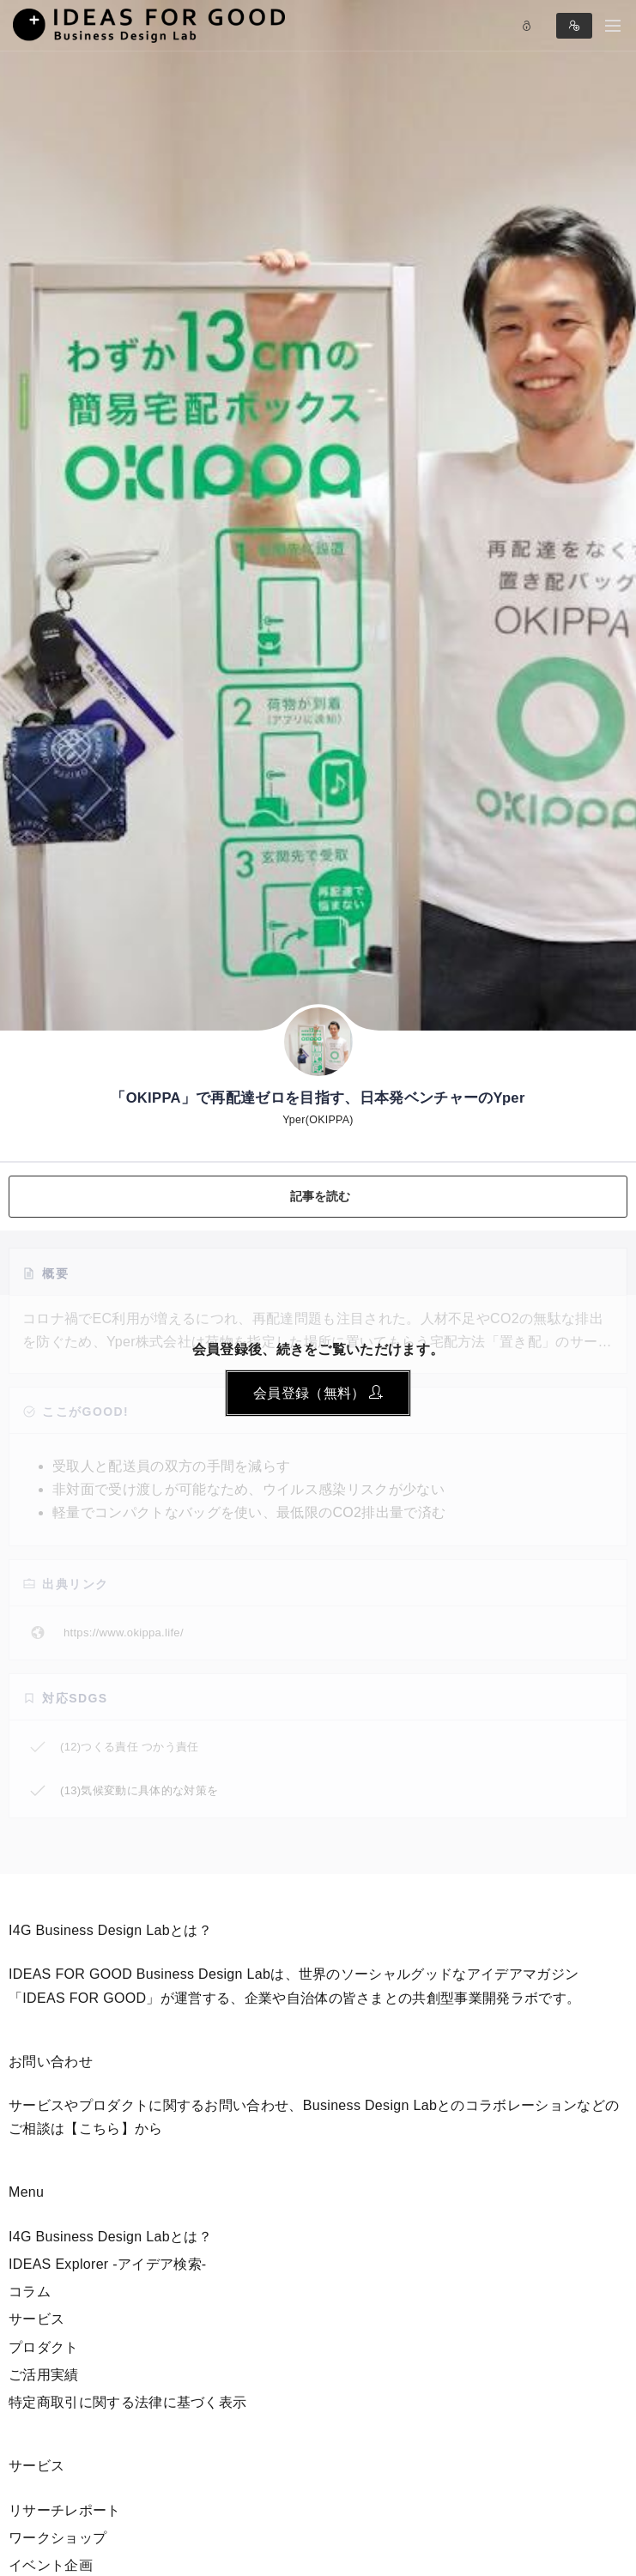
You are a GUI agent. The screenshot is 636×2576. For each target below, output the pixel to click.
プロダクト (44, 2347)
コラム (30, 2291)
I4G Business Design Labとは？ (110, 2236)
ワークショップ (57, 2538)
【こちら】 (99, 2128)
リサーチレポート (65, 2510)
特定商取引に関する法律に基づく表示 (127, 2402)
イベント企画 (51, 2565)
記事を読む (320, 1196)
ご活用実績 (44, 2374)
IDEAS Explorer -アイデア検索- (108, 2264)
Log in (527, 26)
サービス (36, 2319)
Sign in (574, 26)
